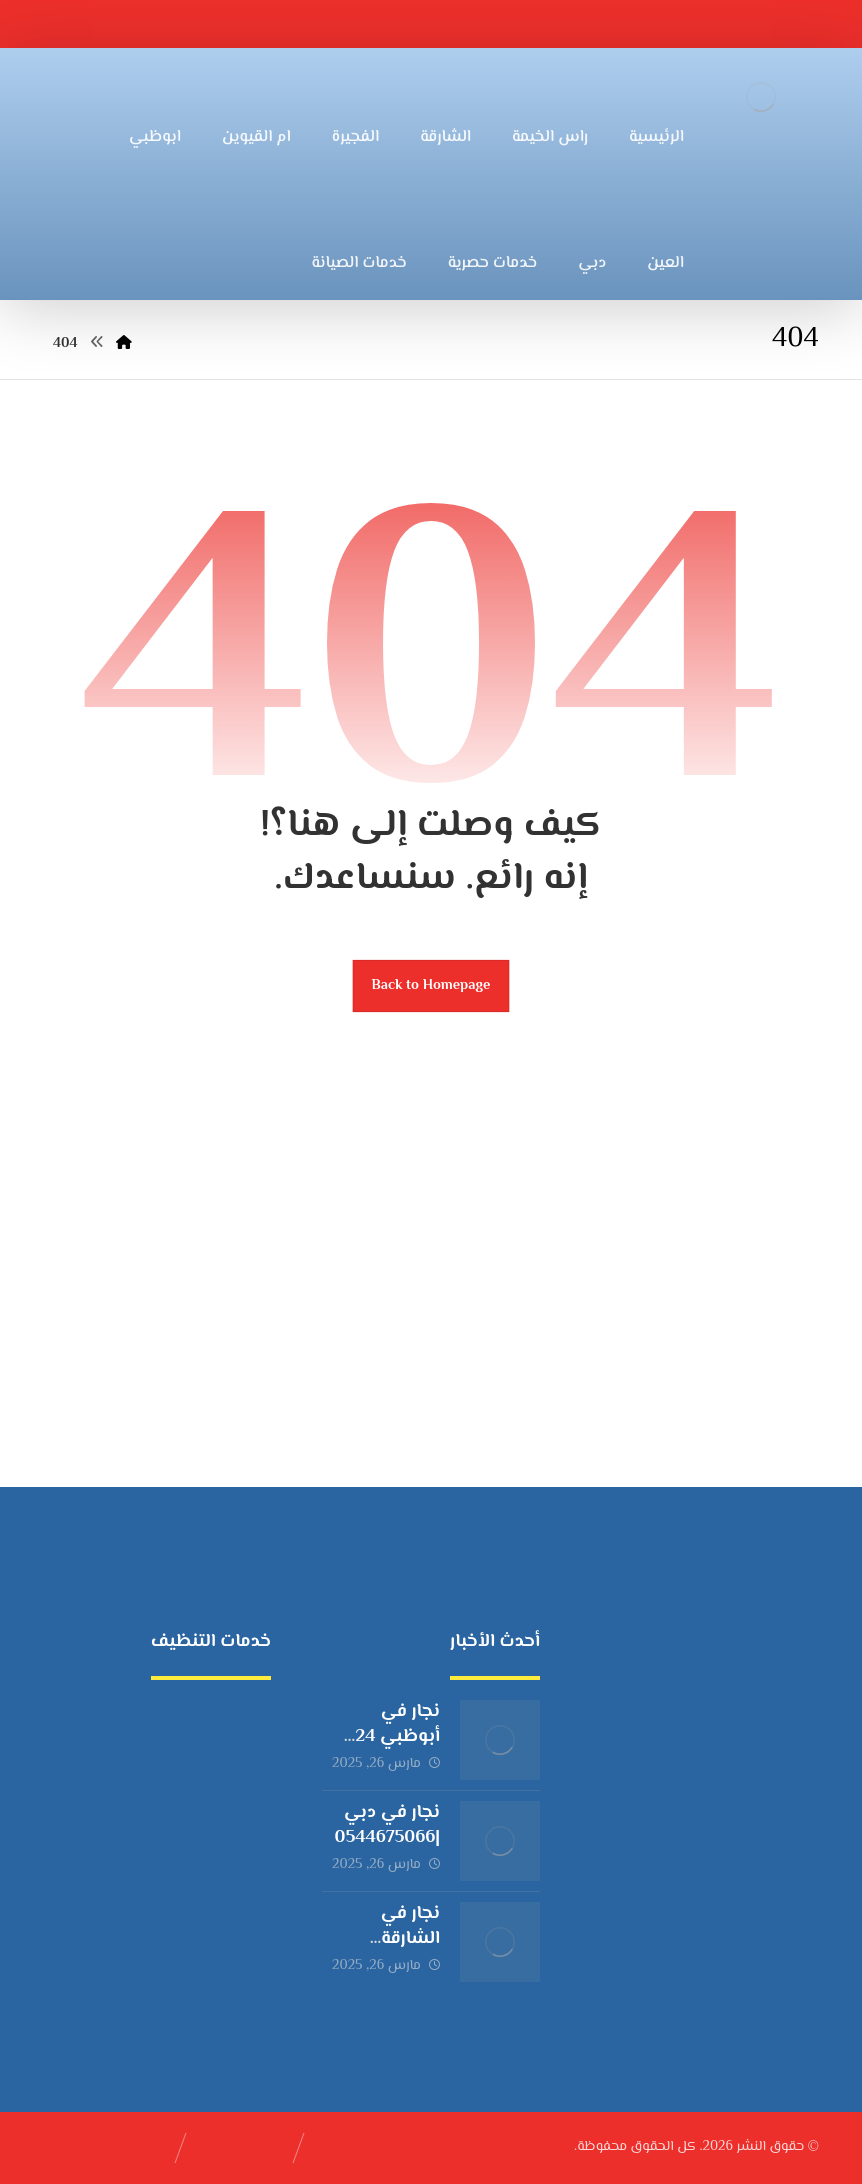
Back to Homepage (431, 985)
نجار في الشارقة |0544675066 (387, 1939)
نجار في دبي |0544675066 (387, 1825)
